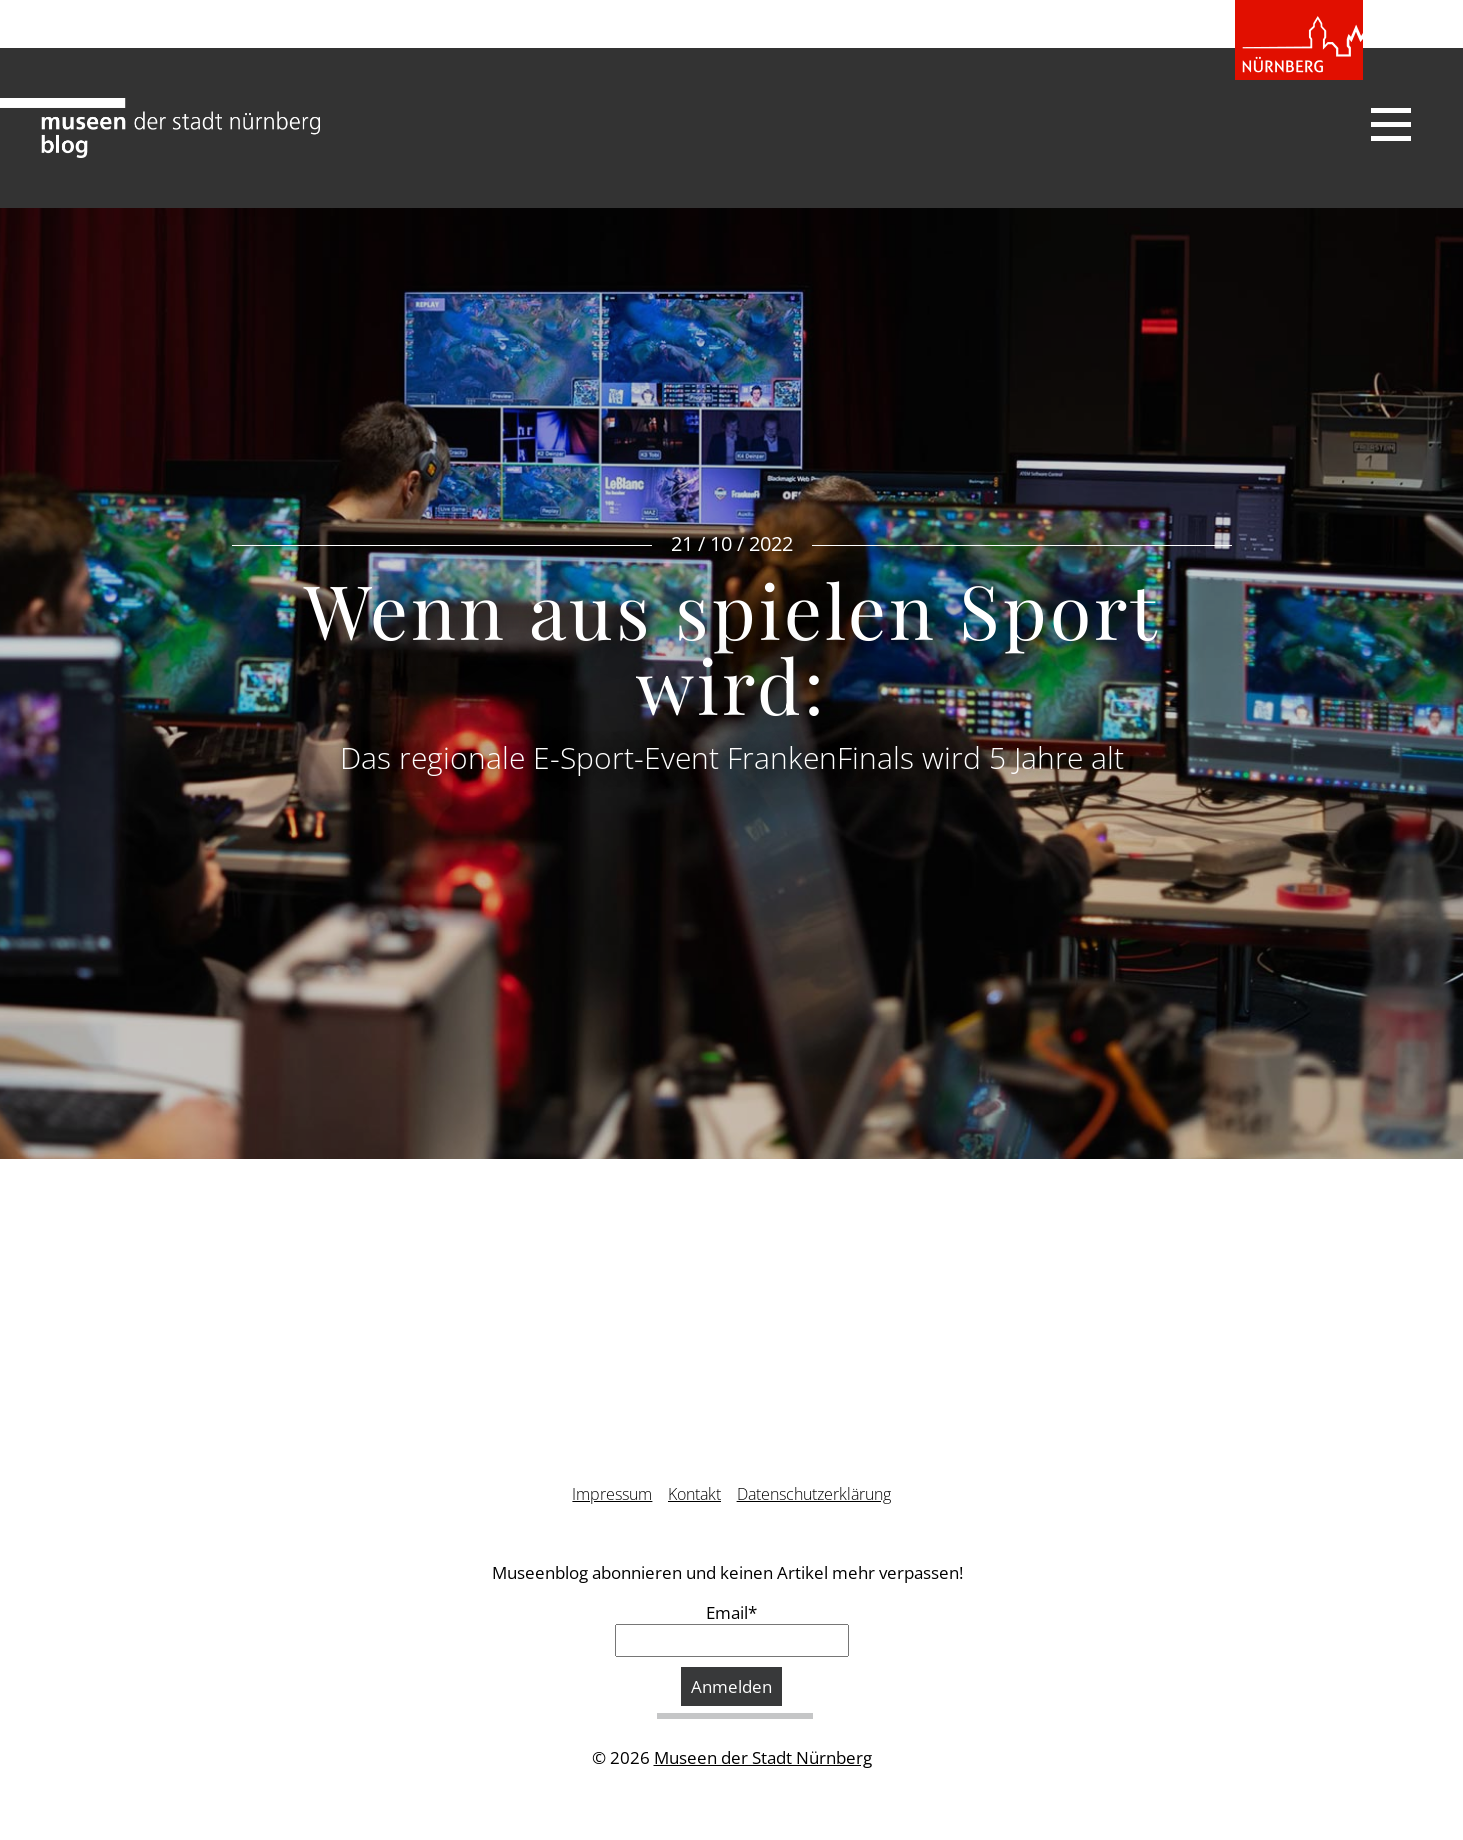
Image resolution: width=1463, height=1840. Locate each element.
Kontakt (694, 1494)
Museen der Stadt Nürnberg (763, 1757)
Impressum (612, 1494)
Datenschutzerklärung (814, 1494)
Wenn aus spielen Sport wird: (732, 646)
